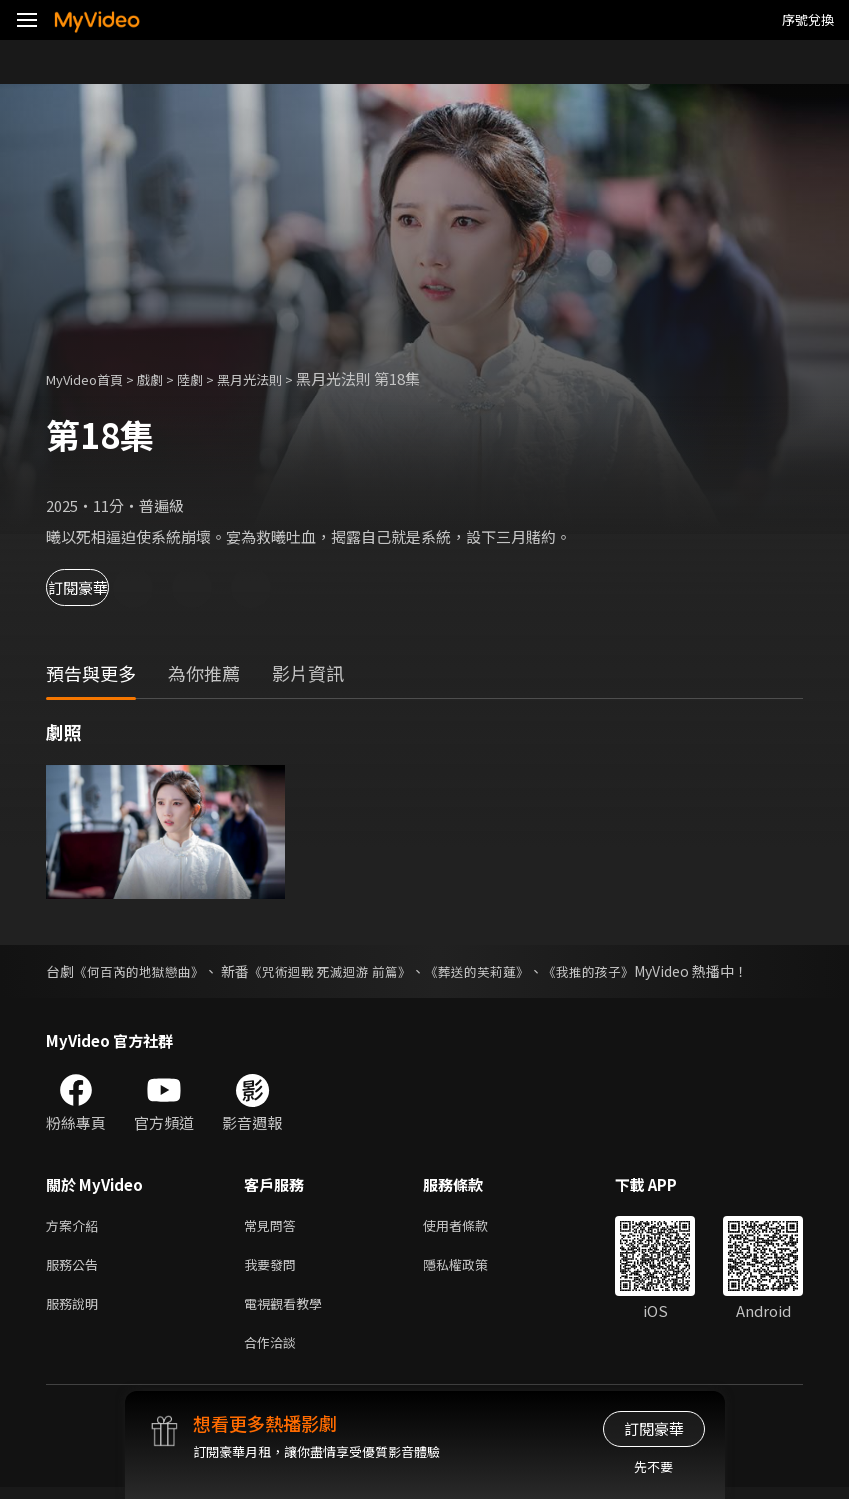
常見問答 (274, 1226)
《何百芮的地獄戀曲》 (144, 971)
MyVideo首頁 (91, 378)
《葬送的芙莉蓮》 (503, 971)
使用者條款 (472, 1226)
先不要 (653, 1466)
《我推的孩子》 (622, 971)
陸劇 (210, 378)
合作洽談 (274, 1352)
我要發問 (274, 1268)
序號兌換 (808, 19)
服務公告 (76, 1268)
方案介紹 (76, 1226)
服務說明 (76, 1310)
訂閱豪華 (101, 587)
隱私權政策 (472, 1268)
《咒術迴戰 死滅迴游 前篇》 (346, 971)
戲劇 (166, 378)
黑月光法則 (276, 378)
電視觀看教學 (289, 1310)
